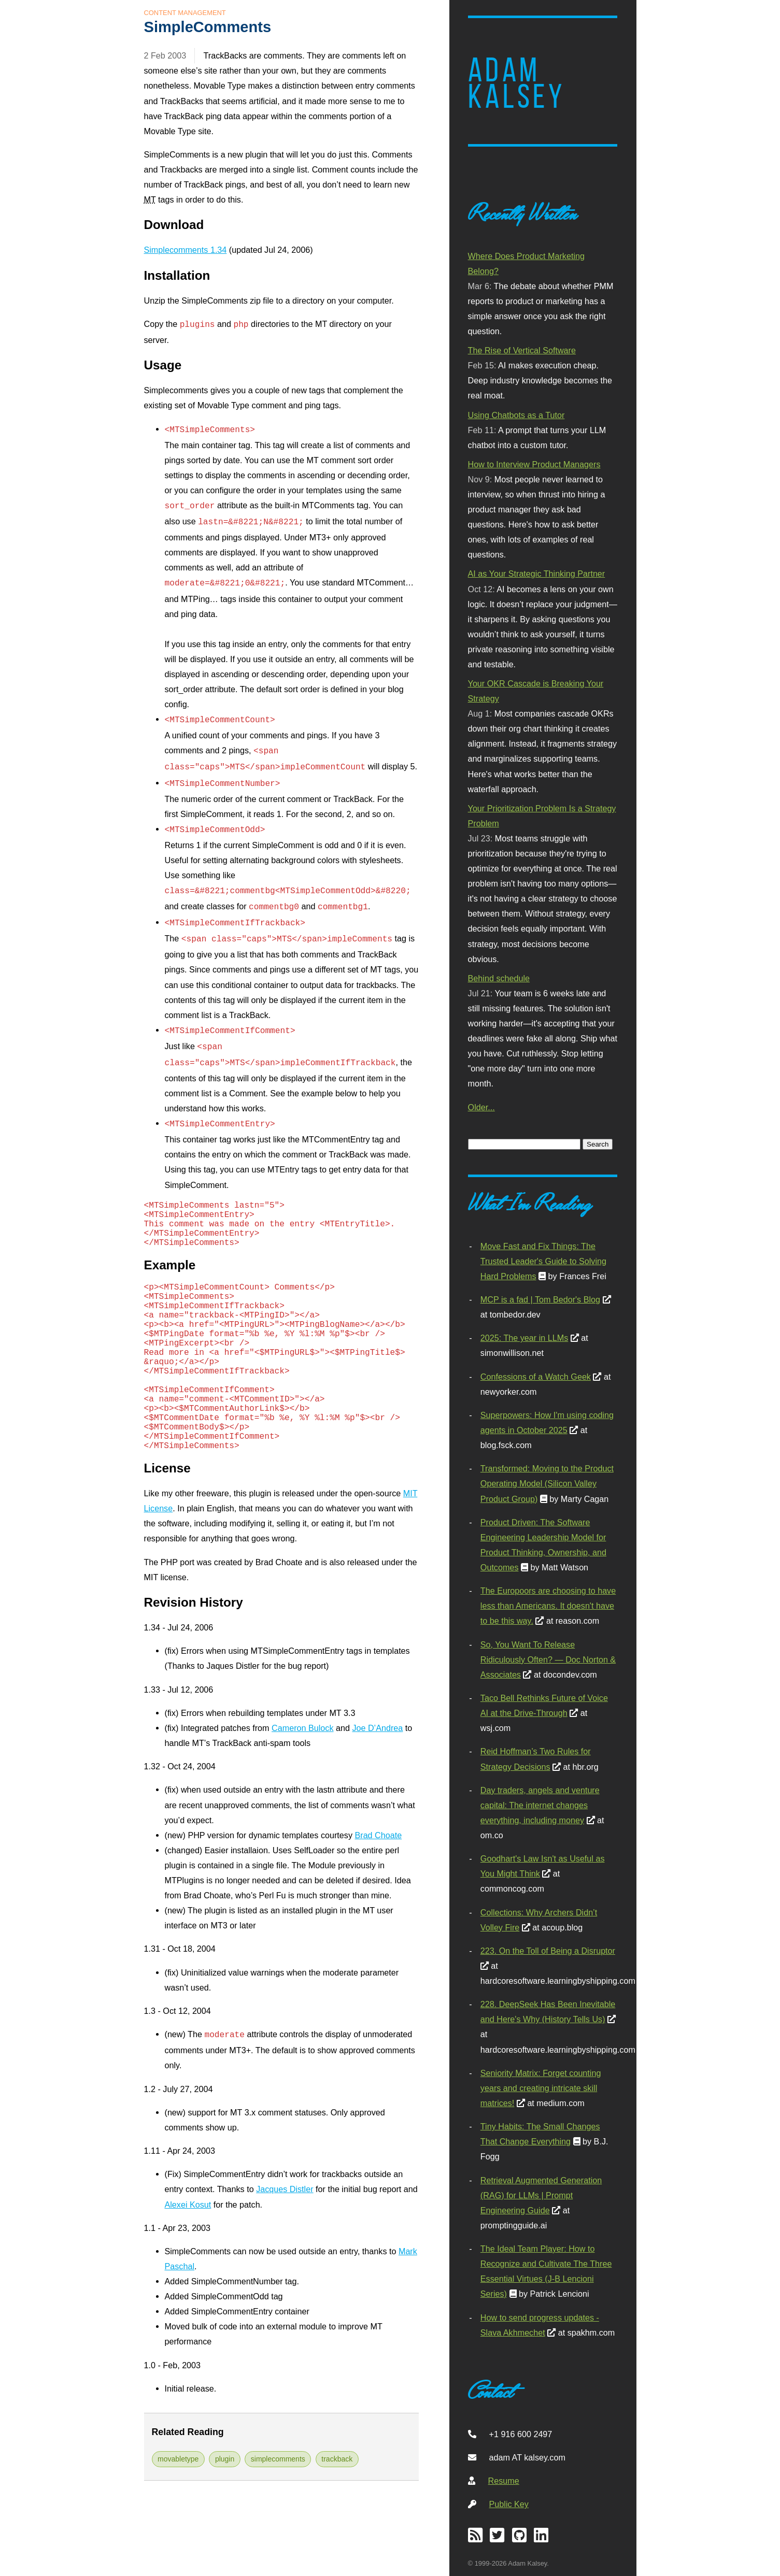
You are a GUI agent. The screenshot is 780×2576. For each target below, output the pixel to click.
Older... (481, 1107)
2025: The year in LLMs (524, 1337)
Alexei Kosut (188, 2204)
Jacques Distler (284, 2189)
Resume (503, 2480)
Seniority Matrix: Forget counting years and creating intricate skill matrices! (540, 2088)
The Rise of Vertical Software (522, 350)
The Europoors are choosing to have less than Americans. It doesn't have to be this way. (548, 1605)
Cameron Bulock (302, 1728)
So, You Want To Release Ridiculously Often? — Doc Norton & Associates (548, 1659)
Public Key (509, 2504)
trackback (336, 2459)
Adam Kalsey (516, 83)
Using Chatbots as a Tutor (516, 415)
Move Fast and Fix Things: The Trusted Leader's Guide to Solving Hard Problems (543, 1261)
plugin (224, 2459)
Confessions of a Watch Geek (535, 1376)
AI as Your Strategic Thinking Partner (536, 573)
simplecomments (278, 2459)
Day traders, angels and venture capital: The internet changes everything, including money (540, 1805)
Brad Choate (378, 1835)
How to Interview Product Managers (534, 464)
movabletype (178, 2459)
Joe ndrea (377, 1728)
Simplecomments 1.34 (185, 249)
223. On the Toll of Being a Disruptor (547, 1950)
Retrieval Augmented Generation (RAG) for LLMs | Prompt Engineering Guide (541, 2195)
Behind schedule (499, 978)
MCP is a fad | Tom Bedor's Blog (540, 1299)
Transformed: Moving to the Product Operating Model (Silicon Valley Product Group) (547, 1483)
